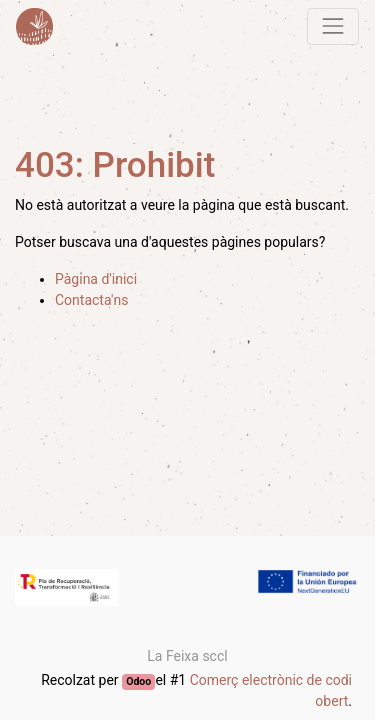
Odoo (138, 681)
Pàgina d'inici (96, 279)
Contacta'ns (91, 300)
